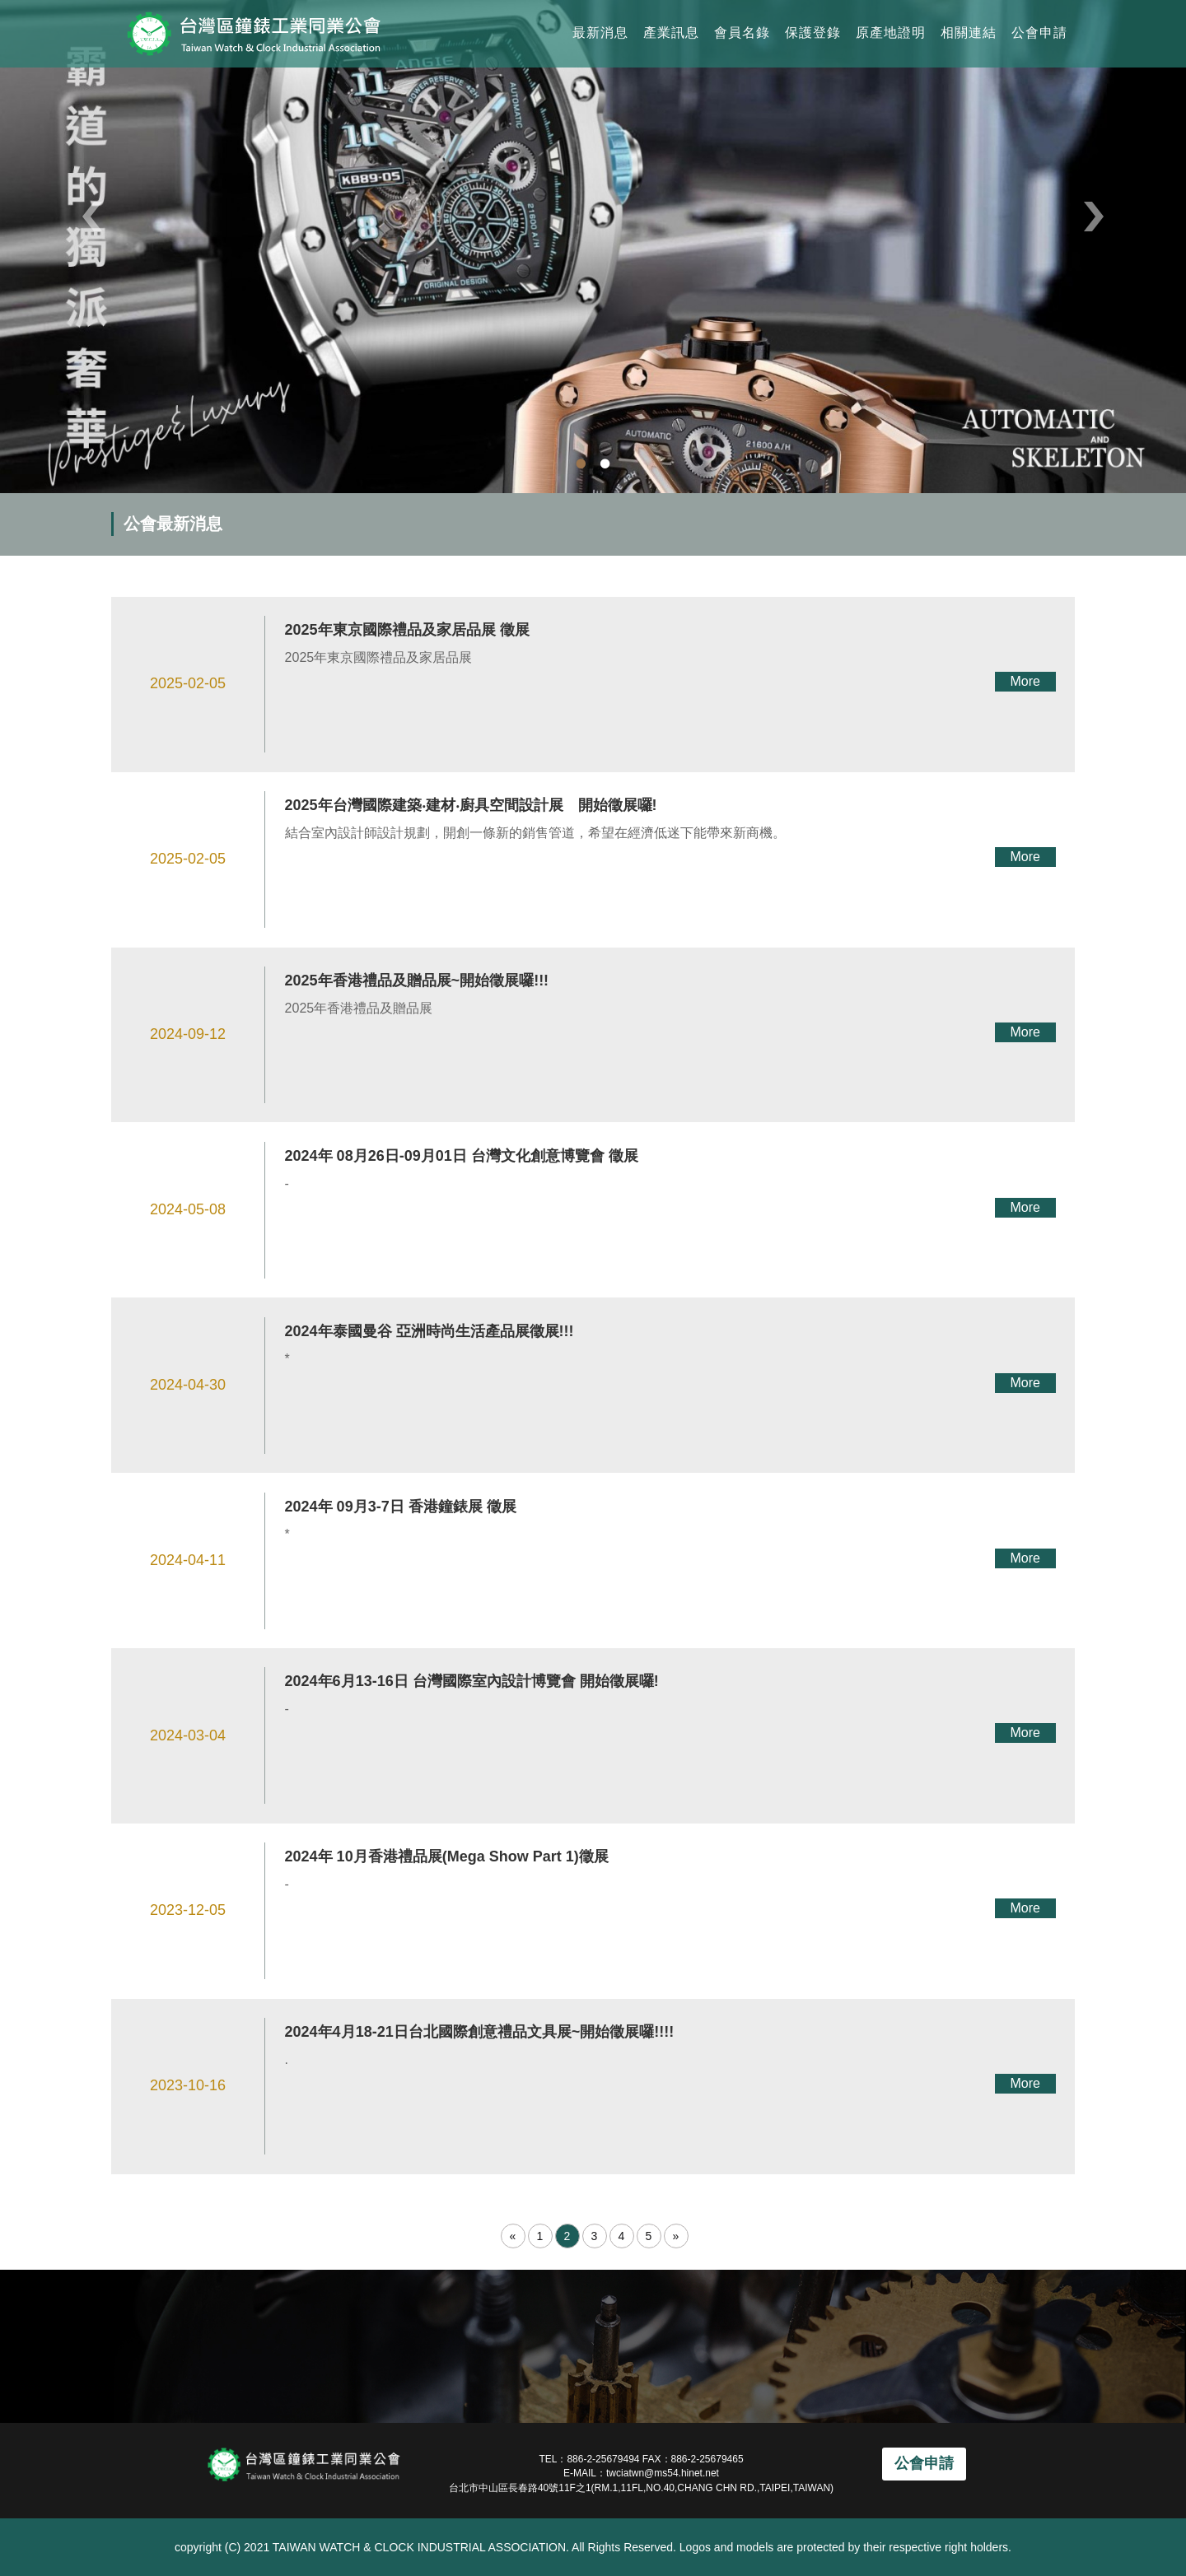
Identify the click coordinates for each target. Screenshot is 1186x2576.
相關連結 (969, 32)
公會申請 (1039, 32)
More (1024, 681)
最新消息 (600, 32)
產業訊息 (671, 32)
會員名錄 (742, 32)
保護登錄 (813, 32)
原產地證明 (891, 32)
